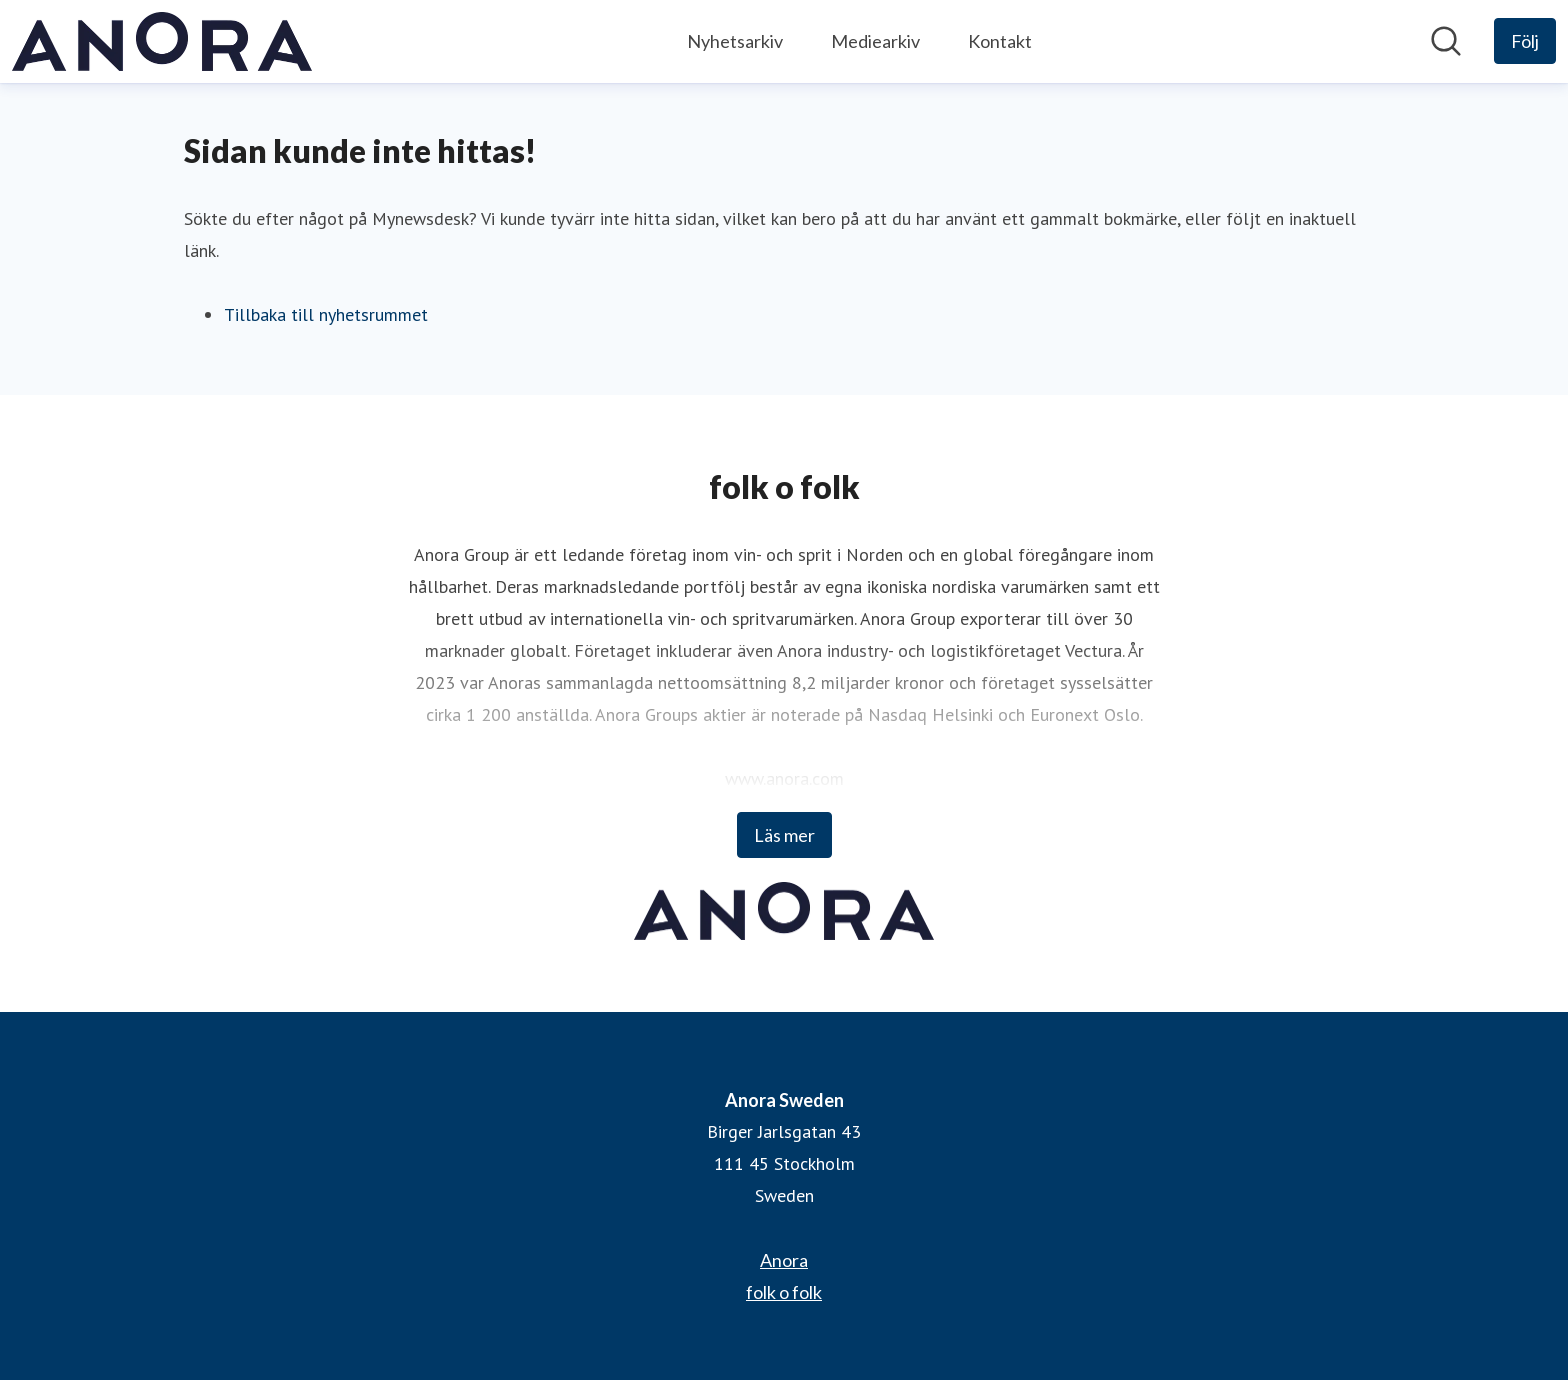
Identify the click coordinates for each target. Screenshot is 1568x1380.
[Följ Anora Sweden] (1525, 41)
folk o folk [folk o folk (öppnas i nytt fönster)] (784, 1292)
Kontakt (1000, 41)
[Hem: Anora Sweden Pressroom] (162, 41)
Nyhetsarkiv (735, 41)
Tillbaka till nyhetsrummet (326, 314)
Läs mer (784, 835)
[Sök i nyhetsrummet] (1446, 41)
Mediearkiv (875, 41)
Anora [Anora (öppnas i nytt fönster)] (784, 1260)
